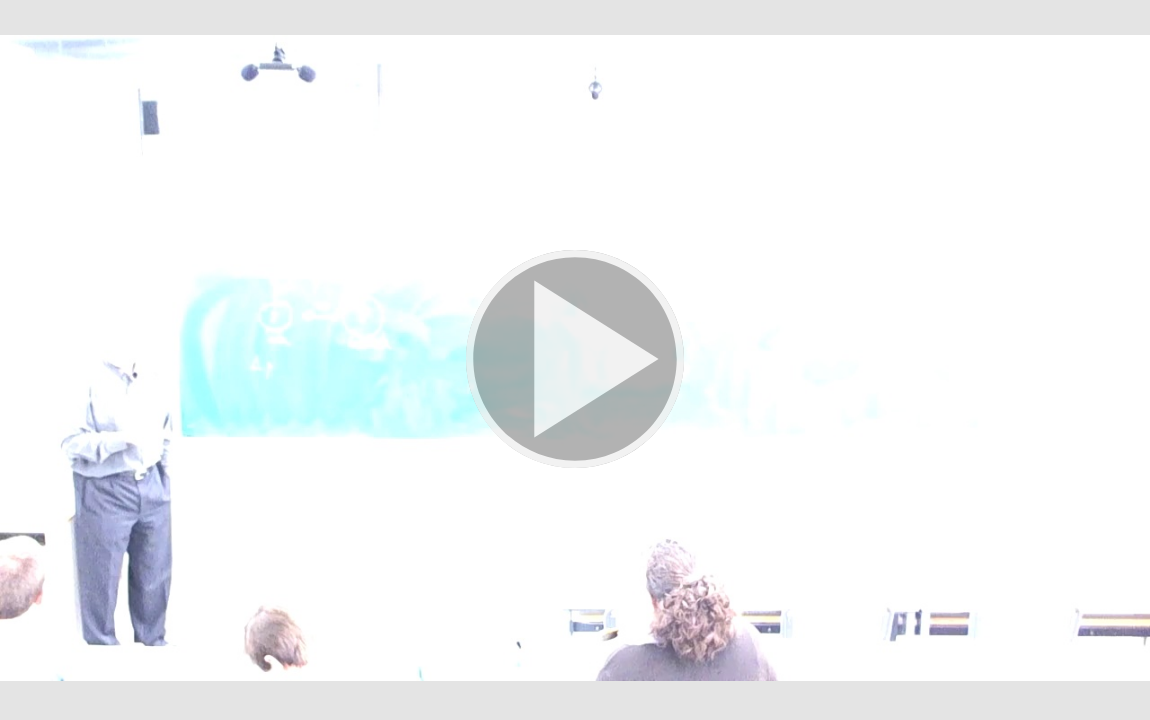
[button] (575, 360)
